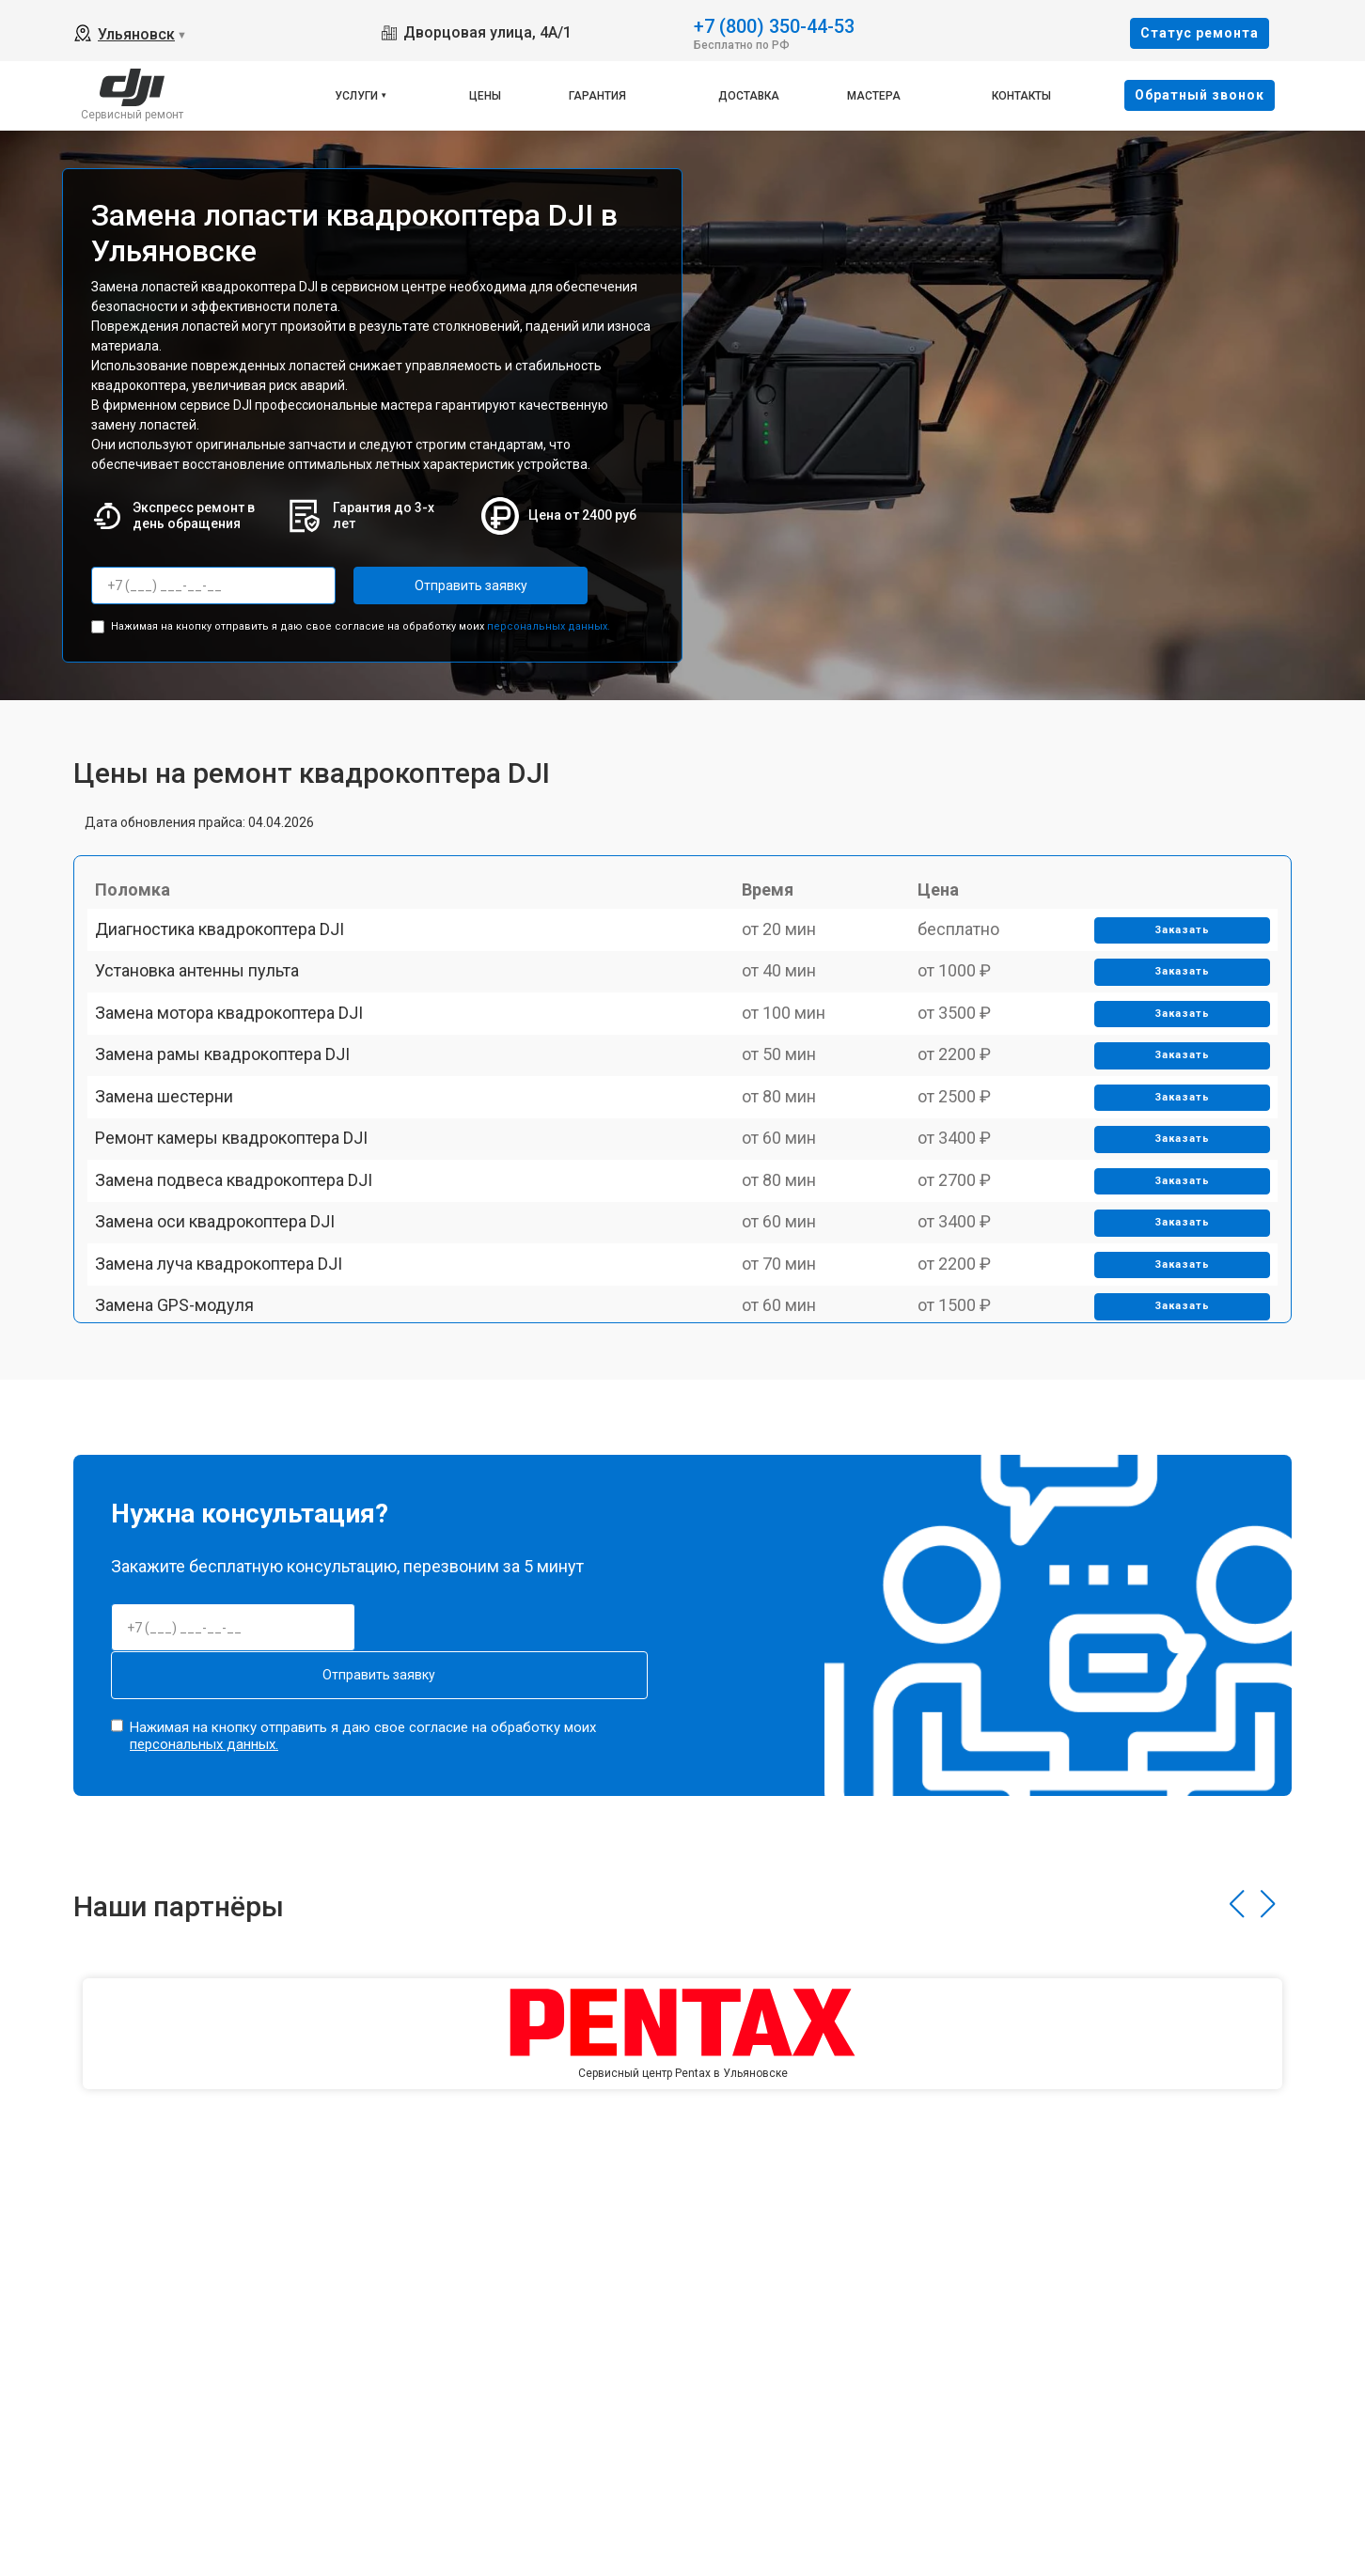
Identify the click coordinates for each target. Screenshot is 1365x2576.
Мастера (874, 95)
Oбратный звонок (1199, 94)
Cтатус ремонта (1199, 32)
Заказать (1172, 956)
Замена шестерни (175, 1216)
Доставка (748, 95)
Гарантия (597, 95)
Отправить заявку (428, 585)
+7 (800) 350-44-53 (774, 25)
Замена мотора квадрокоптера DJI (240, 1086)
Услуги (356, 95)
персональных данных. (548, 618)
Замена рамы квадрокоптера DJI (233, 1152)
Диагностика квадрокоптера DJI (230, 955)
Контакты (1021, 95)
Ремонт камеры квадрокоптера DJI (242, 1282)
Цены (485, 95)
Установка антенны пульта (208, 1021)
